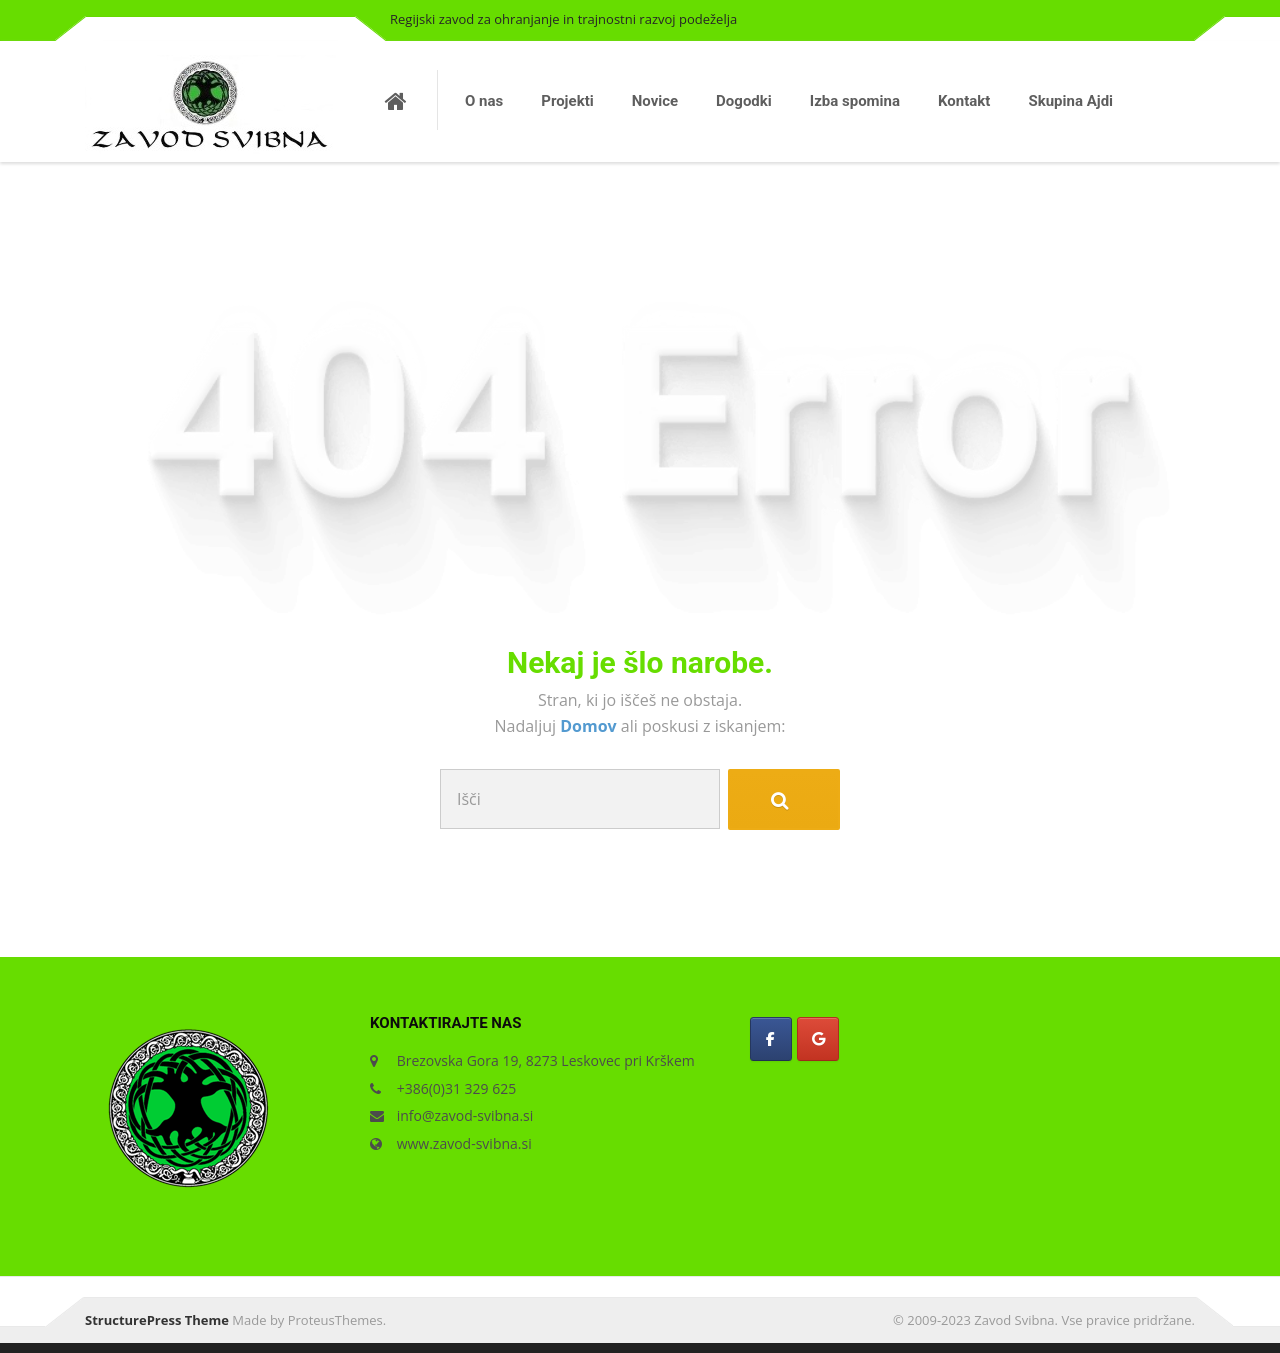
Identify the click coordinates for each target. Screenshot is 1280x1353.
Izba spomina (855, 101)
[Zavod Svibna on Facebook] (771, 1039)
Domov (590, 726)
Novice (655, 101)
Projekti (567, 101)
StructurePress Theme (157, 1320)
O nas (484, 101)
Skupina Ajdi (1070, 101)
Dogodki (744, 101)
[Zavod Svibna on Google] (818, 1039)
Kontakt (964, 101)
